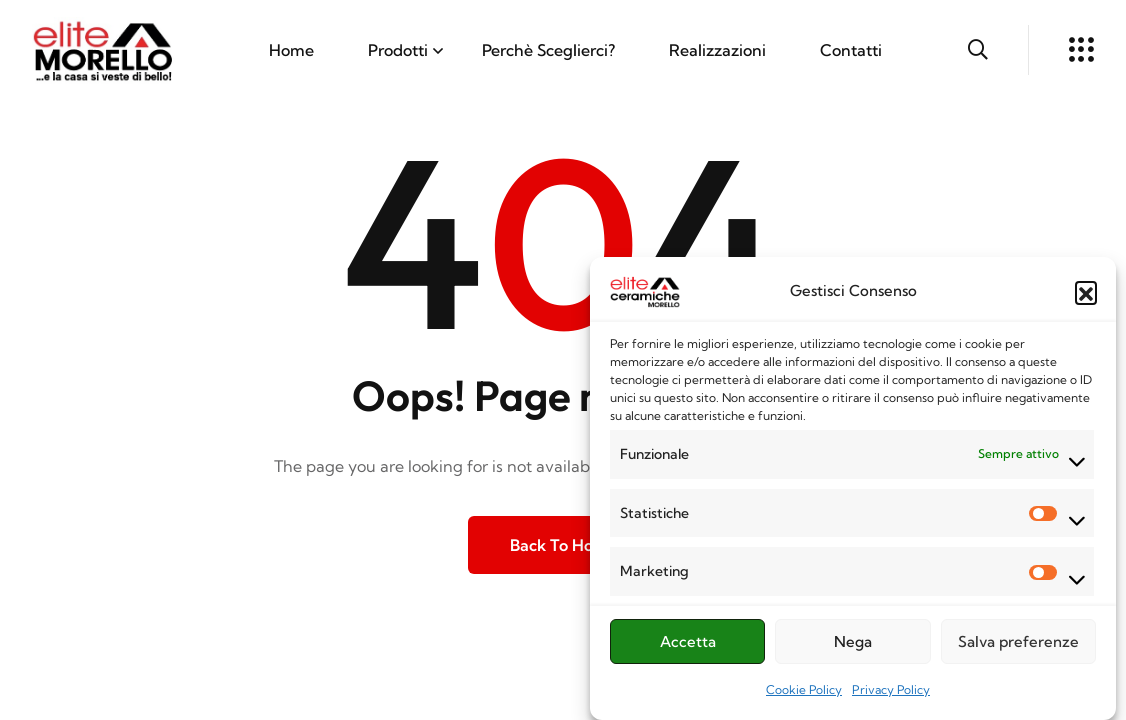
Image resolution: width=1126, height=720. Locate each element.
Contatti (851, 50)
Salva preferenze (1018, 644)
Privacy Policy (891, 693)
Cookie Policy (804, 693)
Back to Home (563, 545)
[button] (1086, 296)
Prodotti (398, 50)
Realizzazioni (717, 50)
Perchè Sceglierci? (548, 50)
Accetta (688, 644)
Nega (853, 644)
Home (291, 50)
